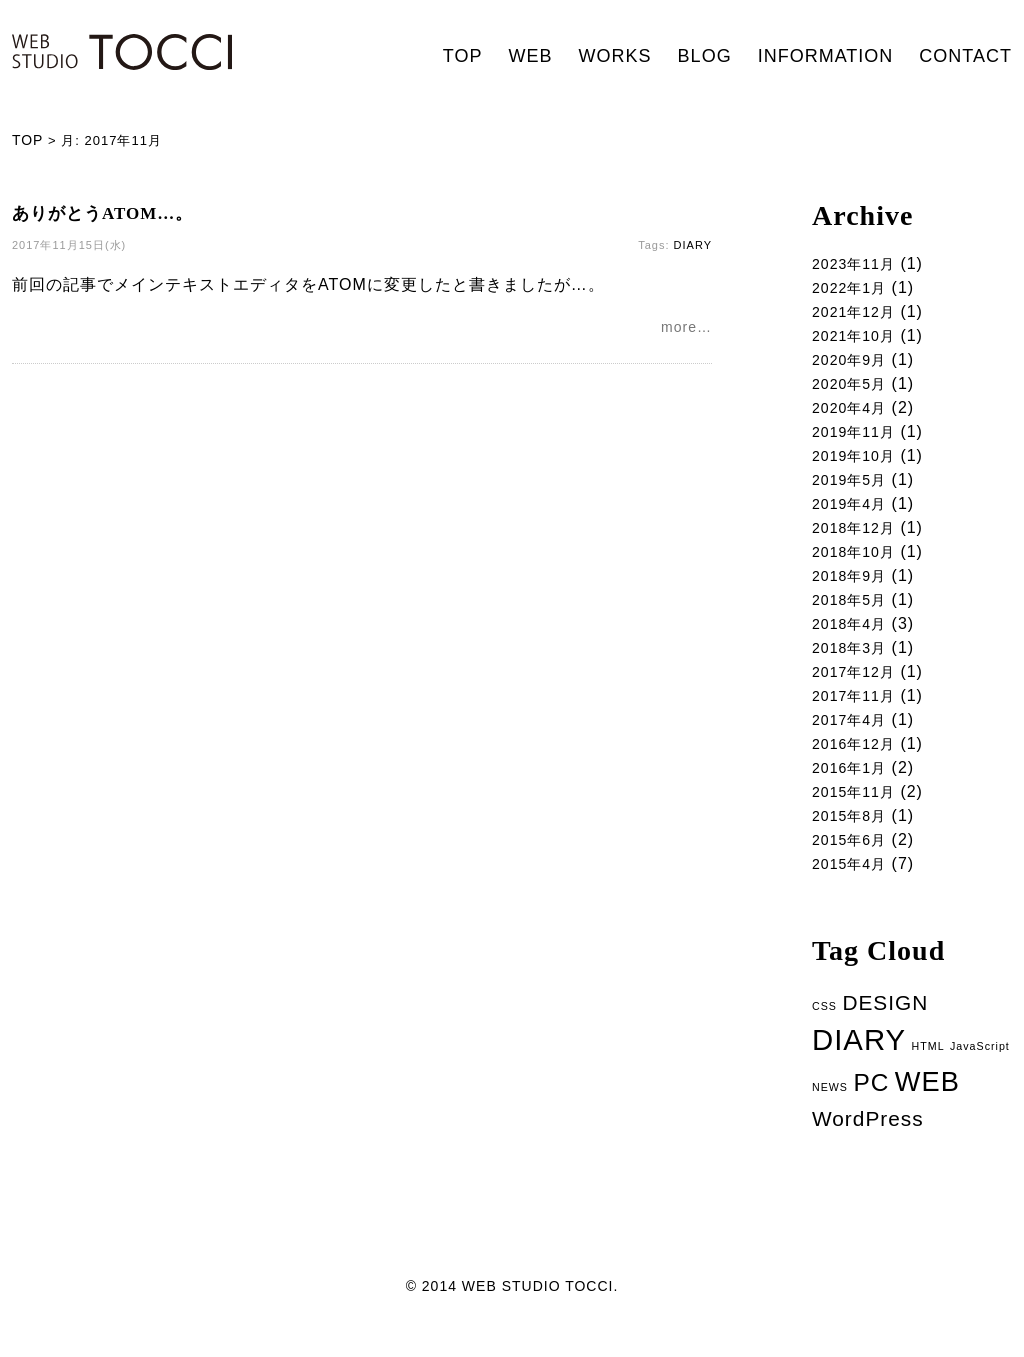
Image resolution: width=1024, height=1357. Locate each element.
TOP (463, 56)
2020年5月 (854, 387)
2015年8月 (854, 837)
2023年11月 (858, 262)
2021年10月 (858, 337)
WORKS (615, 56)
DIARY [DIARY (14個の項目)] (859, 1065)
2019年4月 (854, 512)
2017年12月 (858, 687)
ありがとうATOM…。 (102, 213)
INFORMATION (826, 56)
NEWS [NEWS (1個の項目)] (830, 1114)
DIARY (693, 245)
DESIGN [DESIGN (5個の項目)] (885, 1027)
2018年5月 (854, 612)
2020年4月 (854, 412)
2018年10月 (858, 562)
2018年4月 (854, 637)
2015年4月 (854, 887)
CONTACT (965, 56)
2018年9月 (854, 587)
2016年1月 (854, 787)
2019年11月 (858, 437)
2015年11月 (858, 812)
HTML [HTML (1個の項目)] (928, 1072)
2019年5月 (854, 487)
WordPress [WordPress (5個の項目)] (868, 1146)
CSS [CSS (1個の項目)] (824, 1031)
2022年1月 (854, 287)
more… (686, 329)
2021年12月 (858, 312)
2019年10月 (858, 462)
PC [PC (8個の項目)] (871, 1109)
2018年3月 (854, 662)
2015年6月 (854, 862)
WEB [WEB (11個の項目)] (927, 1108)
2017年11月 (858, 712)
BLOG (705, 56)
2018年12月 (858, 537)
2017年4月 (854, 737)
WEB (531, 56)
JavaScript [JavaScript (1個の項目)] (980, 1072)
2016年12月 (858, 762)
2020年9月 (854, 362)
